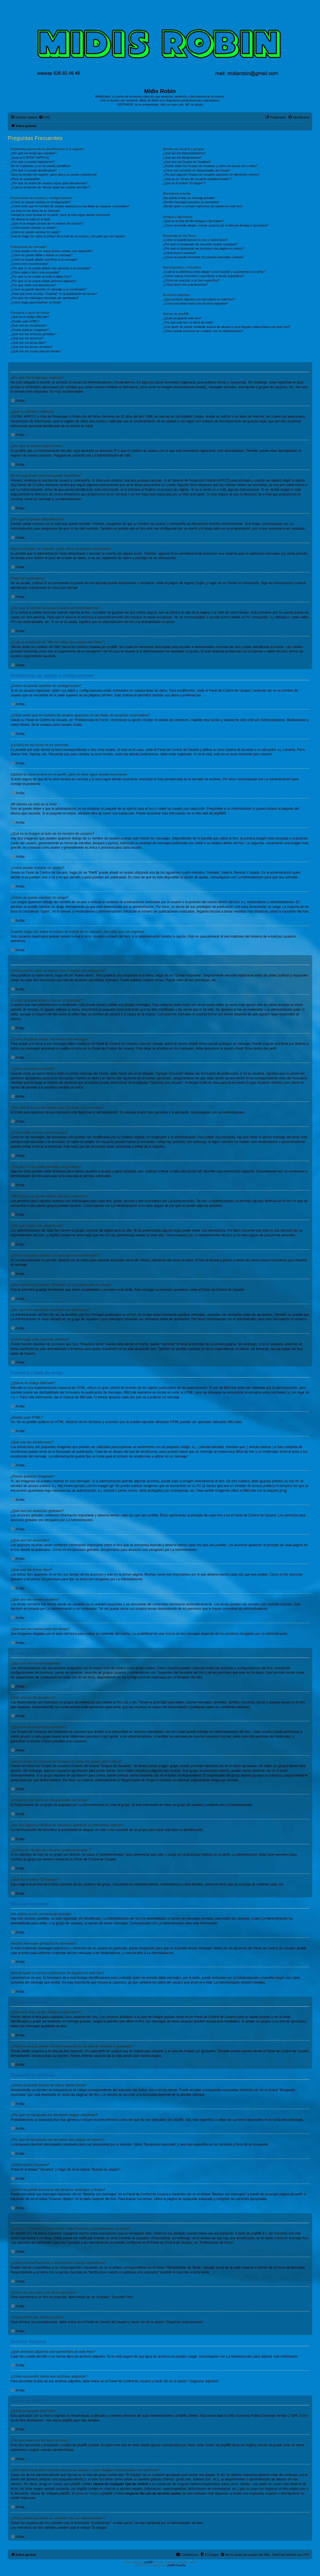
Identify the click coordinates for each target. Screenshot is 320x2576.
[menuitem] (44, 117)
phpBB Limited (187, 2416)
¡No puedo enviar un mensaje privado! (189, 198)
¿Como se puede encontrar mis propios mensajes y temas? (203, 257)
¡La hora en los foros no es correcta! (35, 210)
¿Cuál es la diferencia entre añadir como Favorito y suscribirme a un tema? (214, 271)
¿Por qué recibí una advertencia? (33, 285)
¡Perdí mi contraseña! (25, 179)
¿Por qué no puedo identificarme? (34, 170)
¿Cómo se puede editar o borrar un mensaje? (42, 255)
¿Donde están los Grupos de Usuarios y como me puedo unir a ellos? (210, 166)
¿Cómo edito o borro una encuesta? (35, 272)
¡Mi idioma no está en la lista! (30, 219)
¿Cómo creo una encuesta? (29, 263)
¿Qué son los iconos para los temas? (36, 351)
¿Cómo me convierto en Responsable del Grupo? (196, 170)
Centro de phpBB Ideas (222, 2445)
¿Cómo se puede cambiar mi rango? (35, 232)
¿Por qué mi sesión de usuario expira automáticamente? (49, 183)
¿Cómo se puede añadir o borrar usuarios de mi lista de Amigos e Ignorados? (216, 225)
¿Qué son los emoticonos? (29, 325)
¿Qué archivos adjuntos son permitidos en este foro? (199, 299)
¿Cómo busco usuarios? (179, 253)
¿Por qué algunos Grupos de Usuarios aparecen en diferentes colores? (211, 174)
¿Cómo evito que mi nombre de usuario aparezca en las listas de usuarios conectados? (70, 206)
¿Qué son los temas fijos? (28, 342)
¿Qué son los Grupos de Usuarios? (187, 161)
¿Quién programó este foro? (182, 318)
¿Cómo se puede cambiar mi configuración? (41, 202)
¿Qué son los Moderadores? (182, 157)
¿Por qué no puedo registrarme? (33, 161)
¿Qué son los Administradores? (184, 153)
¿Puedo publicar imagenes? (30, 330)
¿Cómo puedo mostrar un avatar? (33, 227)
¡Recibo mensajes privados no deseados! (191, 202)
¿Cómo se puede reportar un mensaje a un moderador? (49, 289)
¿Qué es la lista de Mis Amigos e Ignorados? (193, 221)
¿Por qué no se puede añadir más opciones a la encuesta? (51, 268)
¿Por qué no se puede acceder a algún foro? (41, 276)
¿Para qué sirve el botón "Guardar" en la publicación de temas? (54, 293)
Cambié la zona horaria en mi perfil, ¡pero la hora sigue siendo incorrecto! (60, 214)
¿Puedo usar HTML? (25, 321)
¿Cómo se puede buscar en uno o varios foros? (195, 239)
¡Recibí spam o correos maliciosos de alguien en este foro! (203, 206)
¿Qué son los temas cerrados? (31, 346)
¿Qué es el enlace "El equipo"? (184, 183)
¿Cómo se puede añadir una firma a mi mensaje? (44, 259)
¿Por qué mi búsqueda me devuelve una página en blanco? (203, 248)
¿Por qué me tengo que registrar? (33, 153)
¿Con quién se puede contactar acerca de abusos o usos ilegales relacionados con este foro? (226, 326)
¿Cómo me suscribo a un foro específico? (191, 280)
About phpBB (62, 2420)
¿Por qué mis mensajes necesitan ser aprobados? (45, 298)
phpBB (219, 813)
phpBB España (176, 2565)
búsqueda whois (70, 2479)
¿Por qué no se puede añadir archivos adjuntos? (44, 281)
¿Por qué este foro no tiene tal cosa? (188, 322)
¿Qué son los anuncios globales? (33, 334)
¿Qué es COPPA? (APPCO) (30, 157)
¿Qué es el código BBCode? (30, 316)
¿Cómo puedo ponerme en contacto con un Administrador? (203, 331)
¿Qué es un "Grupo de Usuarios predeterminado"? (197, 179)
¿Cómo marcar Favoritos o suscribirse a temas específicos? (204, 276)
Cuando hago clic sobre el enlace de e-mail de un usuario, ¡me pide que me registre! (68, 236)
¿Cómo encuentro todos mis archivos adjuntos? (195, 303)
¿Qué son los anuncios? (27, 338)
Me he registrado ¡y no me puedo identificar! (40, 166)
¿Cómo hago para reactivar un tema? (36, 302)
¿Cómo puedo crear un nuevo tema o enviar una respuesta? (52, 251)
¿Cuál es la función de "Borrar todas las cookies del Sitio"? (50, 187)
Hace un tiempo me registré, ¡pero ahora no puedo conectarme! (54, 174)
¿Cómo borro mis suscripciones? (185, 284)
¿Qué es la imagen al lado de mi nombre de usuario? (47, 223)
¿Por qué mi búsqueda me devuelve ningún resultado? (200, 244)
